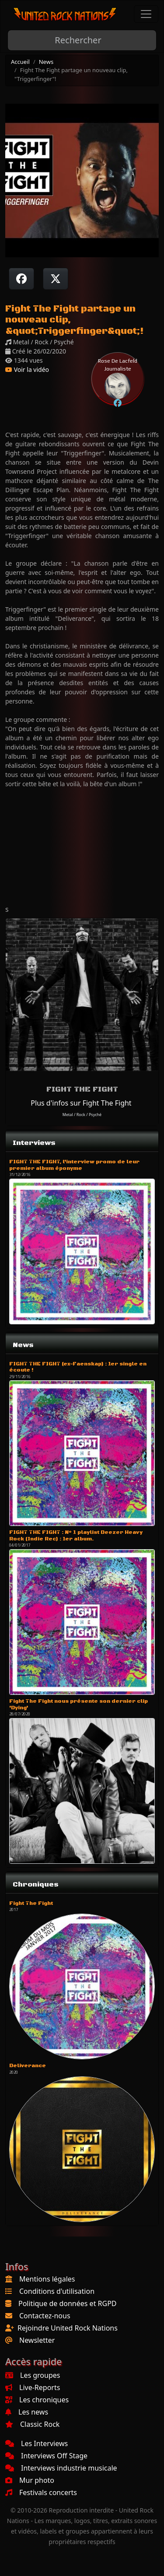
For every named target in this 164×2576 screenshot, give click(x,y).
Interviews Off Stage (46, 2455)
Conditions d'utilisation (56, 2291)
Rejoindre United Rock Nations (67, 2328)
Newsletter (37, 2340)
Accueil (20, 62)
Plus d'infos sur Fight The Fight (81, 1103)
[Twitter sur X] (55, 279)
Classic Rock (32, 2424)
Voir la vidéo (27, 369)
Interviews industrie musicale (61, 2468)
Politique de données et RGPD (67, 2303)
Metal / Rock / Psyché (82, 1114)
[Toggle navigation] (146, 14)
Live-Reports (32, 2387)
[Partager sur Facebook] (21, 279)
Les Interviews (36, 2443)
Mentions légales (47, 2279)
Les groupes (32, 2375)
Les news (26, 2412)
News (46, 62)
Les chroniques (37, 2399)
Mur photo (29, 2480)
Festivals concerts (41, 2492)
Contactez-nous (44, 2315)
